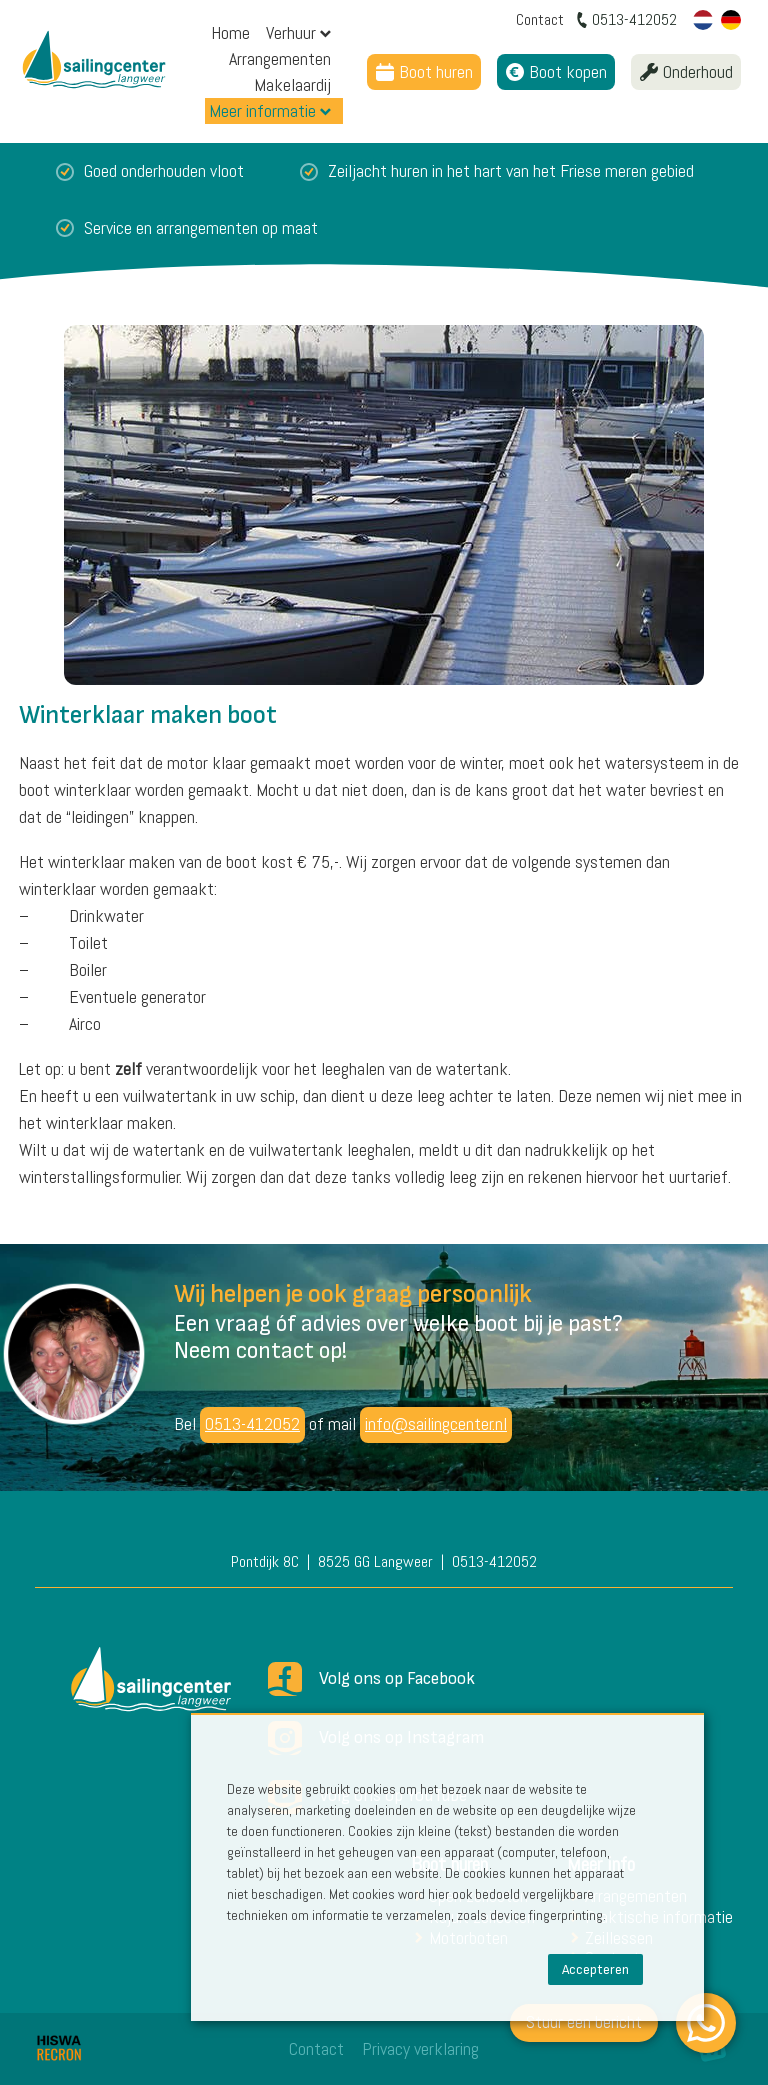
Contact (316, 2048)
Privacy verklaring (420, 2048)
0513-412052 (252, 1423)
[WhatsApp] (706, 2023)
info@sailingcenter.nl (436, 1423)
